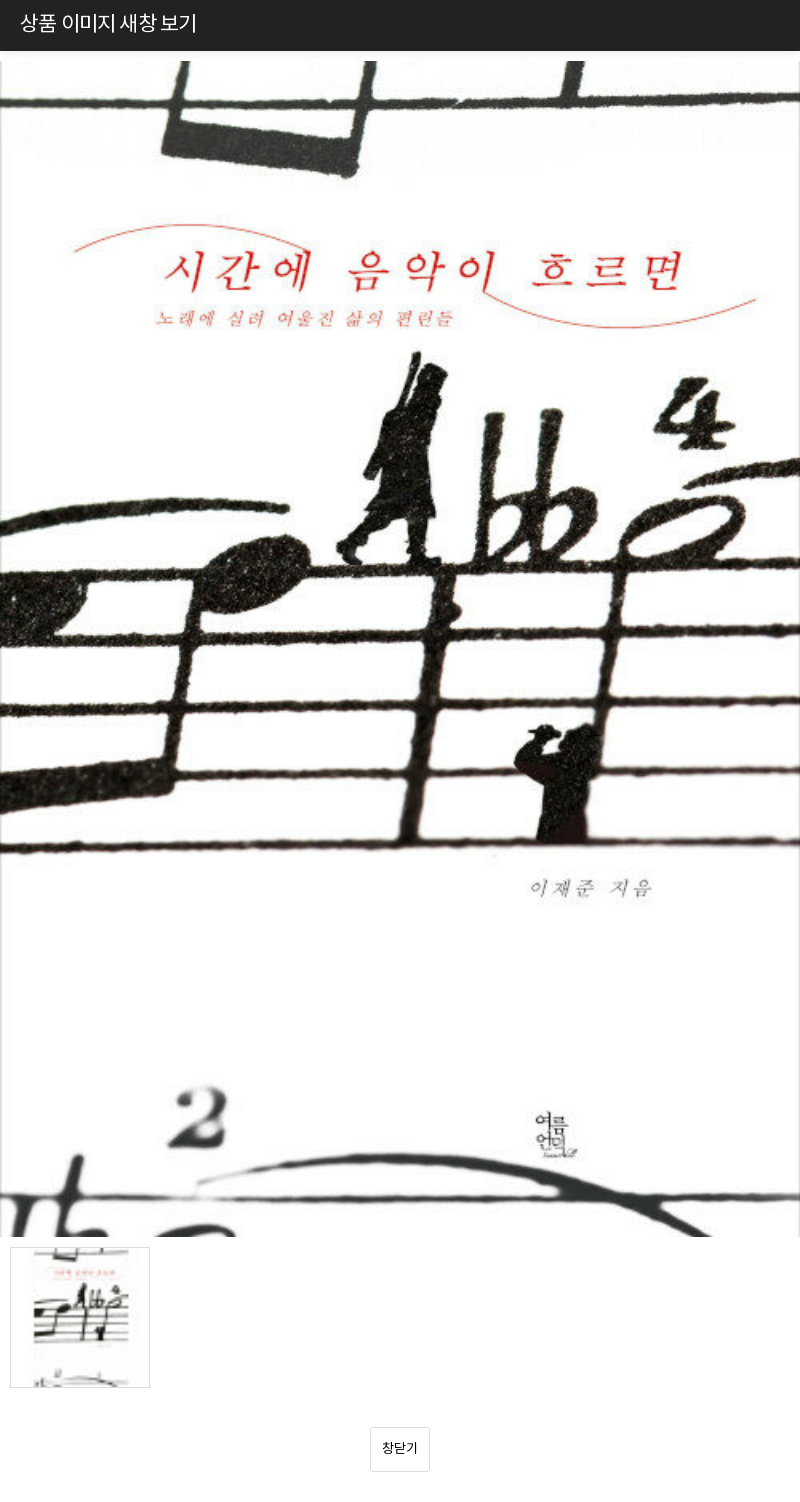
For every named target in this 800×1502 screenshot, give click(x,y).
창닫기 (400, 1449)
